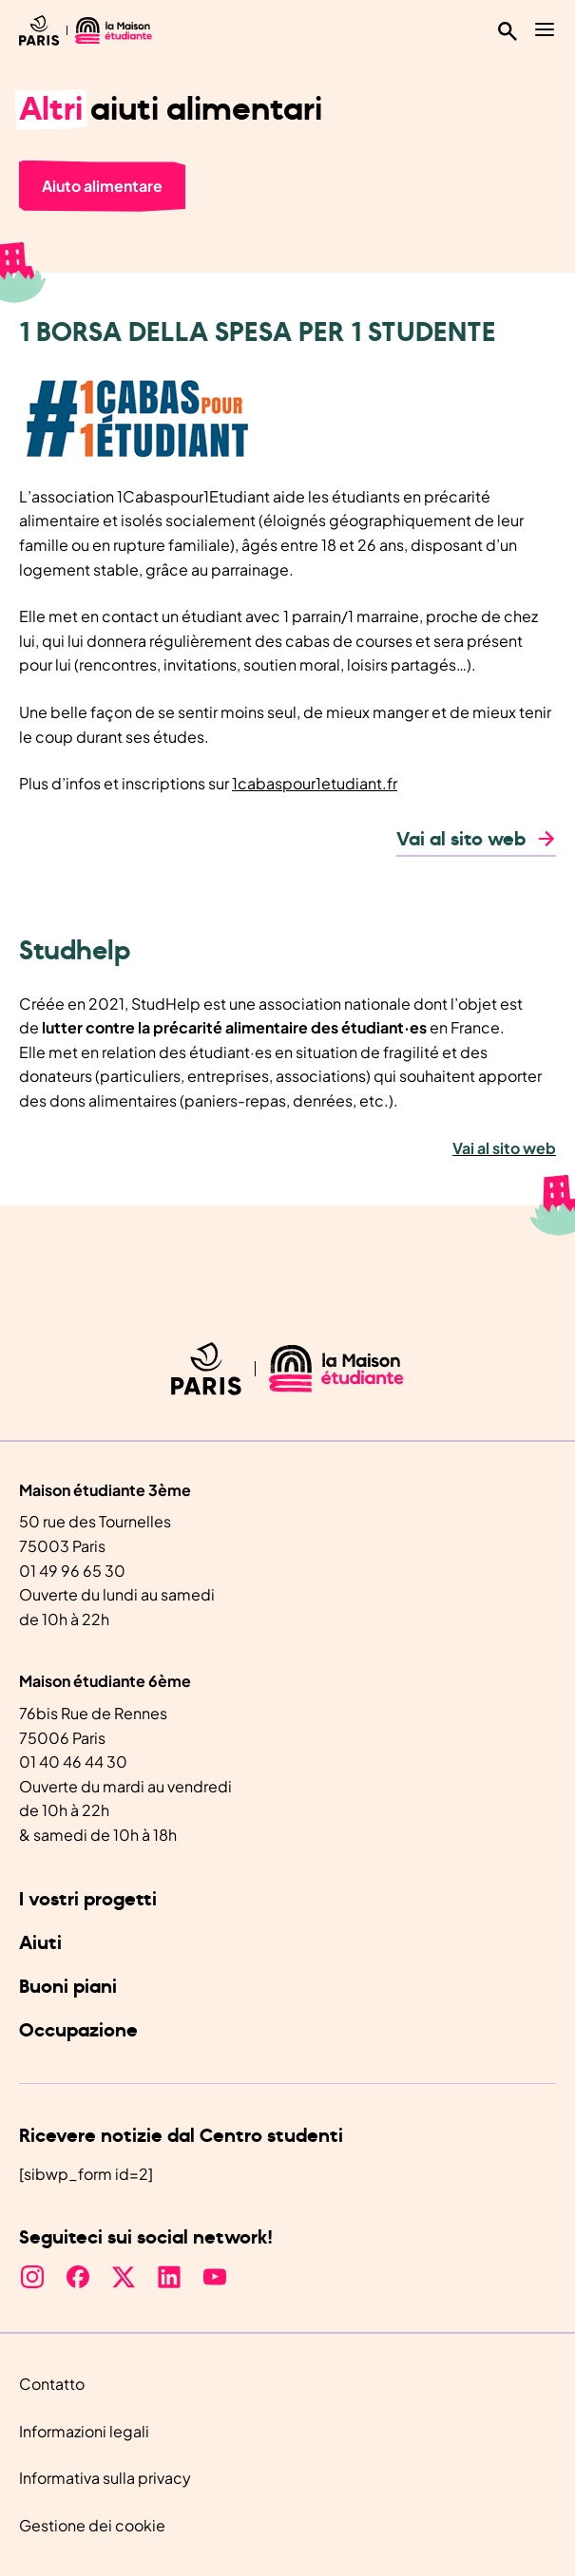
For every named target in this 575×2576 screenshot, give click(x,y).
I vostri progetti (88, 1899)
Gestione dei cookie (92, 2525)
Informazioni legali (84, 2431)
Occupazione (78, 2030)
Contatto (52, 2384)
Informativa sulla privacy (105, 2478)
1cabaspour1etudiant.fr (314, 783)
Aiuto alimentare (102, 186)
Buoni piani (68, 1987)
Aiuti (40, 1943)
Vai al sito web (461, 839)
